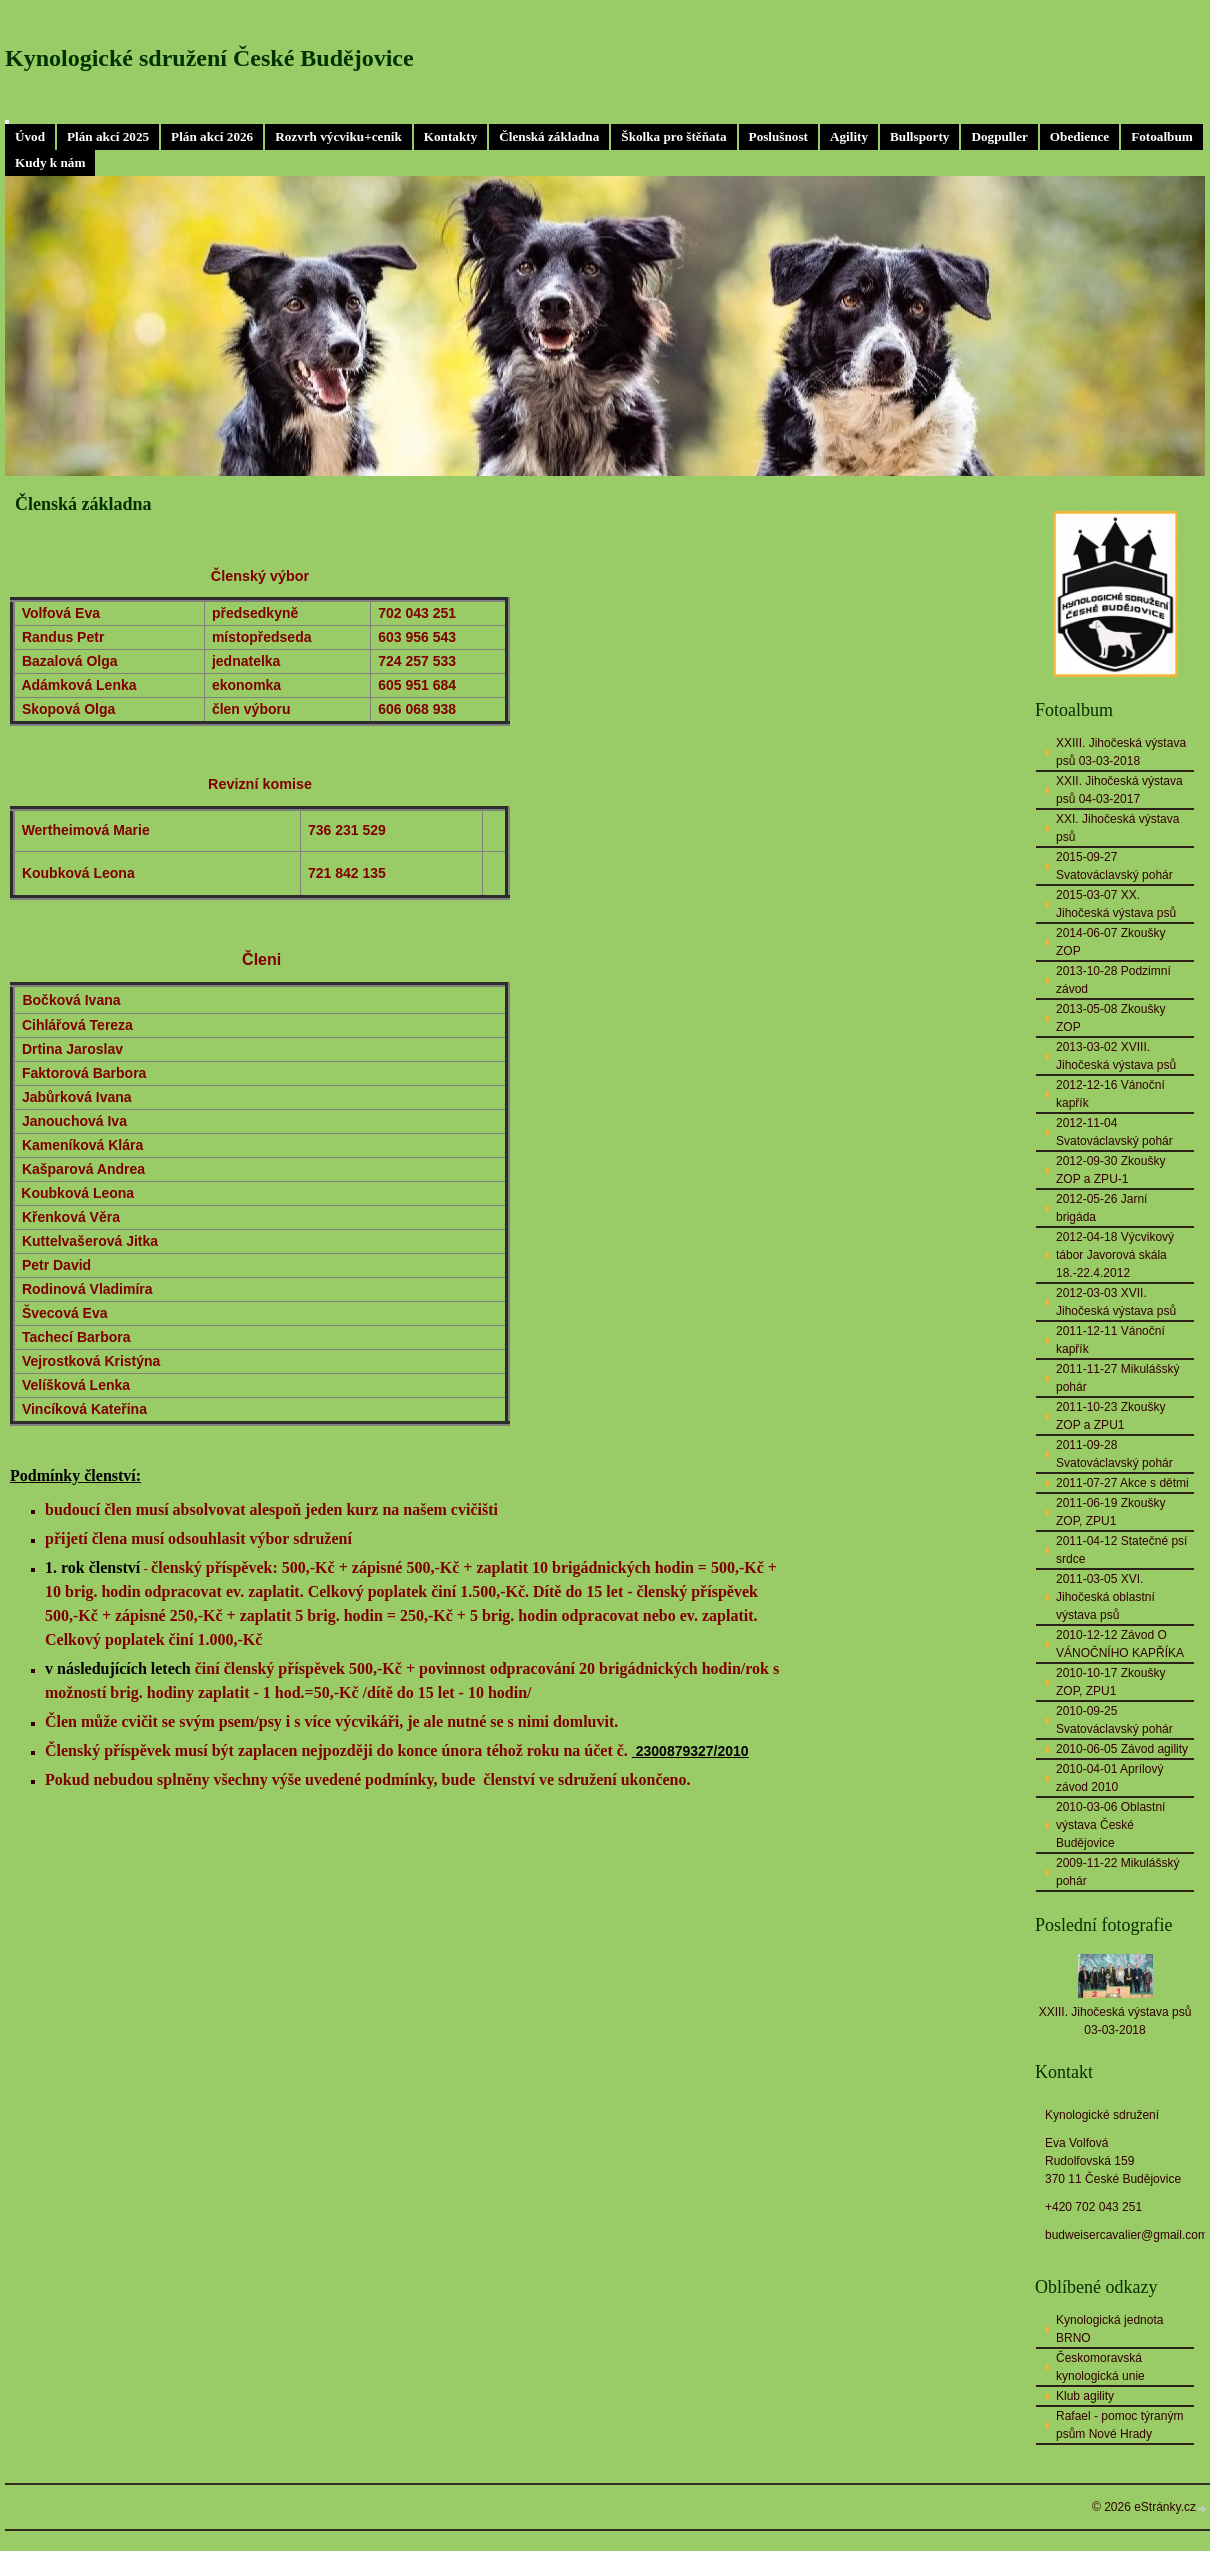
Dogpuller (999, 136)
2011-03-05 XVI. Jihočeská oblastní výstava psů (1105, 1597)
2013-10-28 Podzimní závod (1113, 980)
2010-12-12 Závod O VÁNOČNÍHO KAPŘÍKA (1120, 1644)
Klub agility (1085, 2396)
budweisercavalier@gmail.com (1126, 2235)
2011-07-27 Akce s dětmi (1122, 1483)
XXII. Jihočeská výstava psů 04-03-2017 (1119, 790)
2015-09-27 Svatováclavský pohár (1114, 866)
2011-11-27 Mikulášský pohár (1117, 1378)
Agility (849, 136)
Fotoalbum (1162, 136)
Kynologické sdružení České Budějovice (209, 58)
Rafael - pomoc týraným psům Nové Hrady (1119, 2425)
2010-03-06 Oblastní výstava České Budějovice (1110, 1825)
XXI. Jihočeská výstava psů (1117, 828)
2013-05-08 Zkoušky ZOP (1110, 1018)
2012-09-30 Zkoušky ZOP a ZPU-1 (1110, 1170)
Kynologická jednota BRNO (1109, 2329)
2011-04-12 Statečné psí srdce (1121, 1550)
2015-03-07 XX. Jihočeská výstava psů (1116, 904)
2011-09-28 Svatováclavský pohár (1114, 1454)
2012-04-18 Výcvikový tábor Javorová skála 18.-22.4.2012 (1115, 1255)
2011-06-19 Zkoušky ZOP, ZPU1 (1110, 1512)
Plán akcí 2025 (108, 136)
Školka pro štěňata (673, 136)
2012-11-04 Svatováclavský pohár (1114, 1132)
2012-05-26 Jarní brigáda (1101, 1208)
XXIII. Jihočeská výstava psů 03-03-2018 (1121, 752)
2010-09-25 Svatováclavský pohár (1114, 1720)
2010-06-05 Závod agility (1122, 1749)
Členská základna (549, 136)
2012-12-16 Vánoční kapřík (1110, 1094)
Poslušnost (778, 136)
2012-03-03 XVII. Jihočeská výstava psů (1116, 1302)
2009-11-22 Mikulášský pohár (1117, 1872)
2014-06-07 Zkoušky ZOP (1110, 942)
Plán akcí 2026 (212, 136)
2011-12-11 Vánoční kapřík (1110, 1340)
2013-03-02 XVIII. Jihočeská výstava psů (1116, 1056)
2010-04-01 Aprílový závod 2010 (1109, 1778)
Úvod (30, 136)
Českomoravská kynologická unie (1100, 2367)
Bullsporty (919, 136)
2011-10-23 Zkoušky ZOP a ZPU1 (1110, 1416)
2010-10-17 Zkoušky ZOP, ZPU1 (1110, 1682)
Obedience (1079, 136)
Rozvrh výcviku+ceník (338, 136)
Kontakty (451, 136)
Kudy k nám (50, 162)
